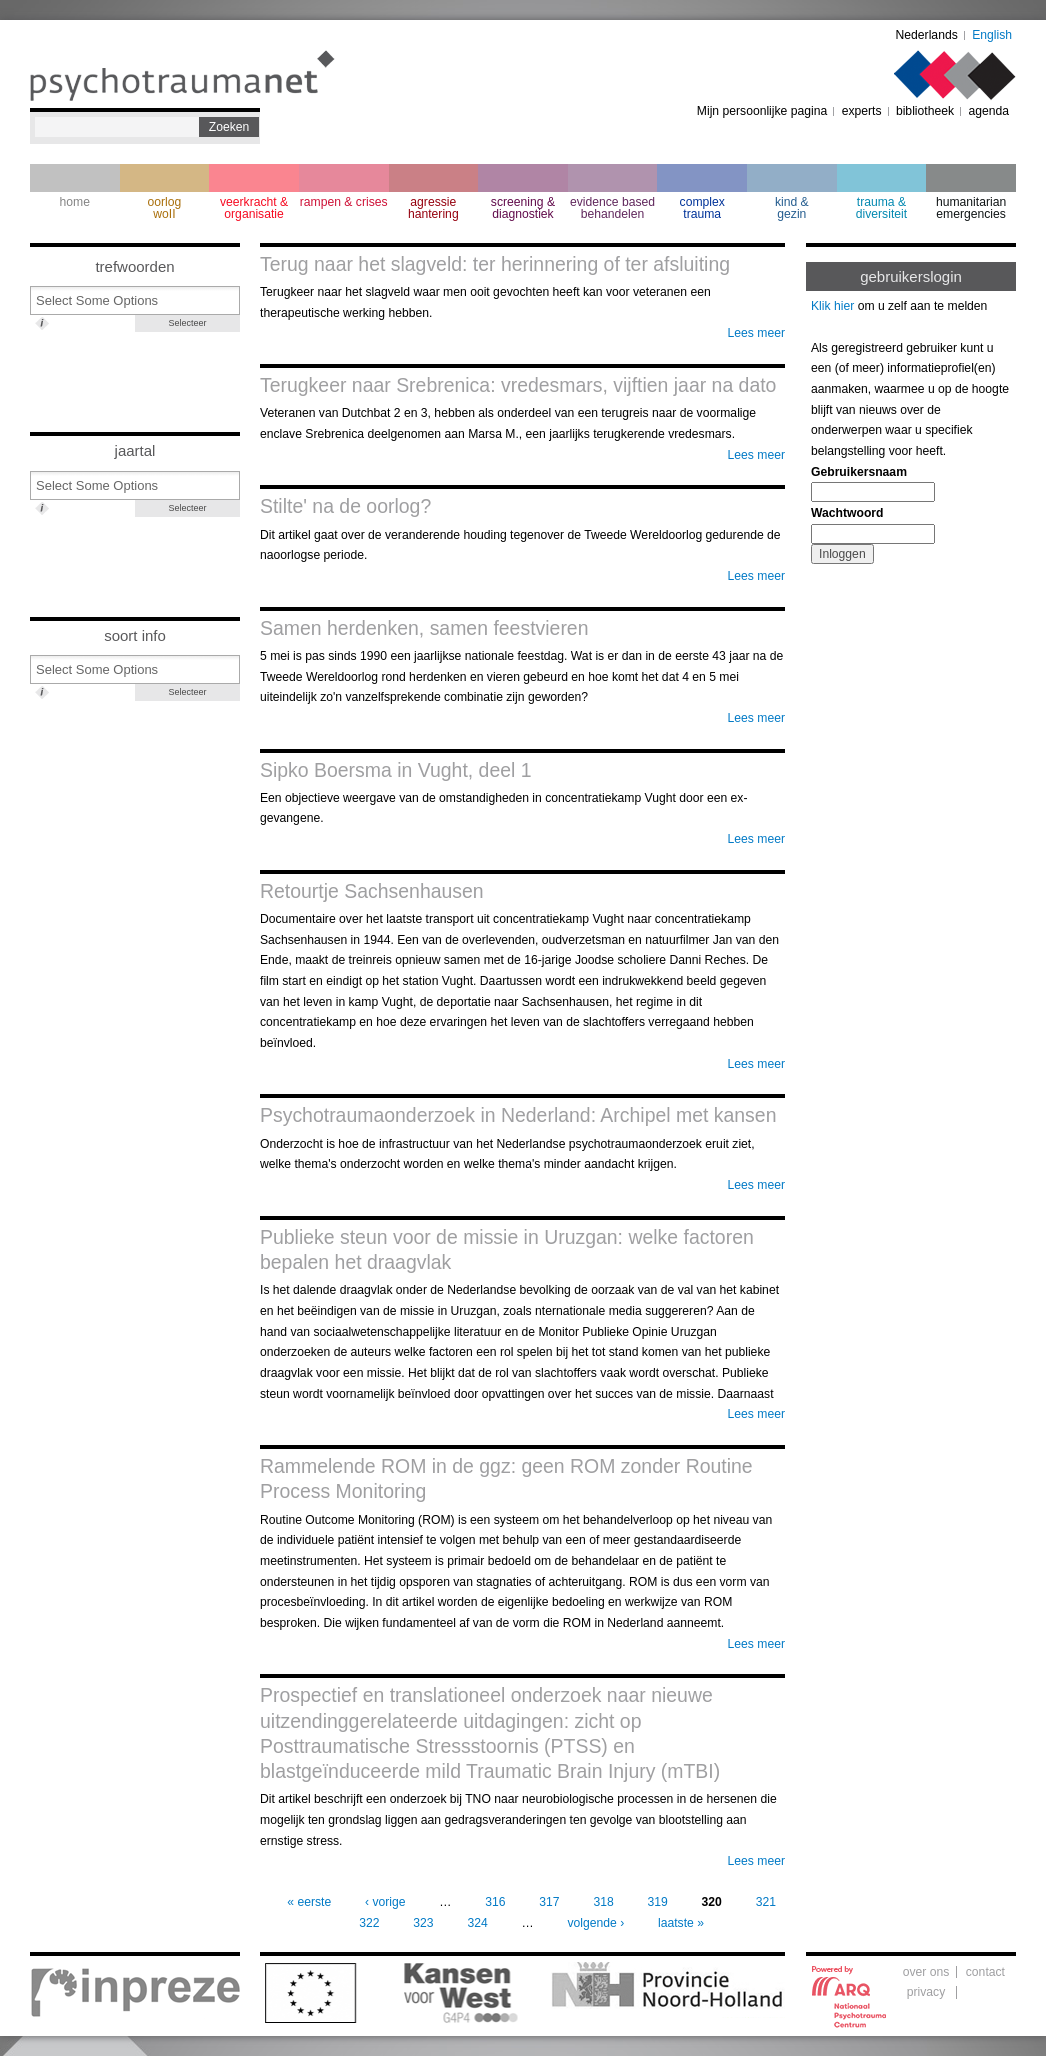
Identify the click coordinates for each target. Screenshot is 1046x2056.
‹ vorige (385, 1902)
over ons (926, 1972)
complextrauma (702, 208)
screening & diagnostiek (523, 208)
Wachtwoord (847, 513)
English (992, 35)
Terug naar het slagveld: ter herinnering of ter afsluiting (495, 264)
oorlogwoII (165, 208)
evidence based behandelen (612, 208)
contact (985, 1972)
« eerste (309, 1902)
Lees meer (756, 333)
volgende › (595, 1923)
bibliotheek (925, 111)
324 (477, 1923)
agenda (988, 111)
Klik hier (832, 306)
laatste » (681, 1923)
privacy (926, 1992)
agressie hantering (433, 208)
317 (549, 1902)
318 (603, 1902)
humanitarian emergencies (971, 208)
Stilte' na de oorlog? (345, 506)
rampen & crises (344, 202)
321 (766, 1902)
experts (862, 111)
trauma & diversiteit (881, 208)
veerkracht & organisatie (254, 208)
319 (658, 1902)
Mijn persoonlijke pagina (762, 111)
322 (369, 1923)
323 (423, 1923)
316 (495, 1902)
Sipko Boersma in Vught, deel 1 (396, 770)
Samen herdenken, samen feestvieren (424, 628)
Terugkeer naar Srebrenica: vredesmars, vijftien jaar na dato (518, 385)
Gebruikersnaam (859, 472)
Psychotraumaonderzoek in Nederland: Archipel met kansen (518, 1115)
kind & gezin (792, 208)
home (75, 202)
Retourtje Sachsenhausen (372, 891)
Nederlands (927, 35)
